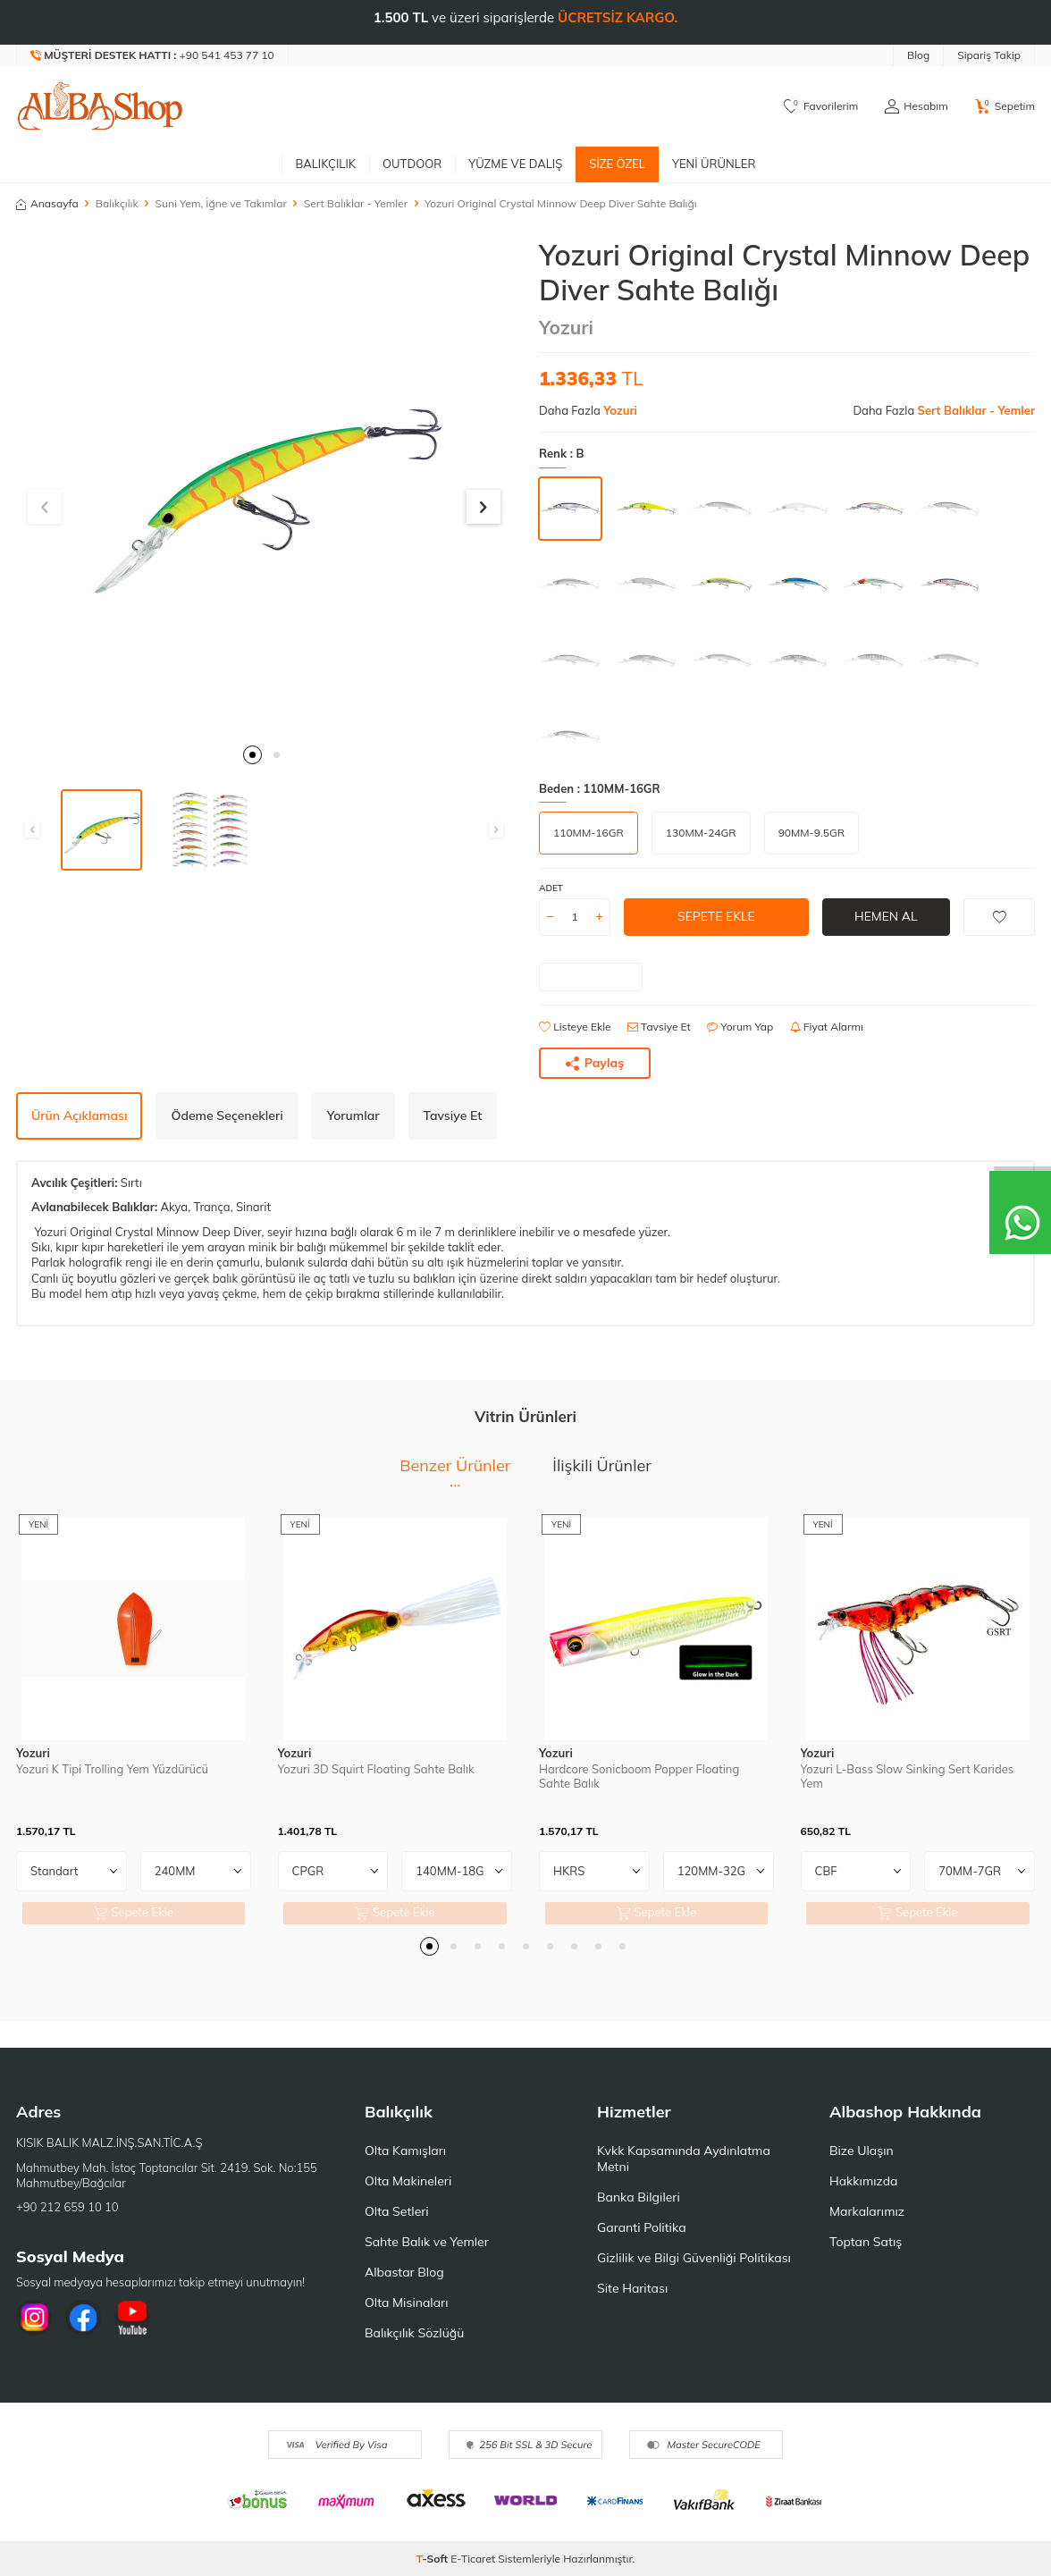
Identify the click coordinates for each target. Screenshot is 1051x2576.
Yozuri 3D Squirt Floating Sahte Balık (376, 1769)
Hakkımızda (863, 2181)
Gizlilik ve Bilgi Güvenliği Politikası (694, 2258)
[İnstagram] (34, 2318)
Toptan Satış (865, 2242)
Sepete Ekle (716, 916)
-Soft (433, 2558)
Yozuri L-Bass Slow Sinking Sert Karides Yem (907, 1776)
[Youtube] (132, 2318)
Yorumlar (353, 1115)
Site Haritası (632, 2288)
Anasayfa (47, 203)
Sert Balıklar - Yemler (356, 203)
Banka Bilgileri (638, 2197)
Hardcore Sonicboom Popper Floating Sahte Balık (639, 1776)
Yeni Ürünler (714, 163)
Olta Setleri (397, 2211)
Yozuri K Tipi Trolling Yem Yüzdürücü (112, 1769)
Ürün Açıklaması (79, 1115)
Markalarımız (866, 2211)
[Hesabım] (916, 106)
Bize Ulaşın (861, 2150)
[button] (252, 755)
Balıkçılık (325, 163)
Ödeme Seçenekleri (226, 1115)
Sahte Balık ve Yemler (427, 2242)
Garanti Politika (641, 2227)
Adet (551, 888)
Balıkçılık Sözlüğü (414, 2333)
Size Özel (617, 163)
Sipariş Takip (989, 55)
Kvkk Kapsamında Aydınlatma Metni (683, 2158)
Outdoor (412, 163)
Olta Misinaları (406, 2302)
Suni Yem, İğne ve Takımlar (221, 203)
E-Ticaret (472, 2558)
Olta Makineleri (408, 2181)
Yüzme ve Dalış (515, 163)
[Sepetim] (1005, 106)
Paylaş (595, 1063)
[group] (264, 486)
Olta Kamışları (405, 2150)
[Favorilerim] (821, 106)
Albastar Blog (404, 2272)
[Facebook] (83, 2318)
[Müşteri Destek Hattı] (153, 55)
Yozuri (566, 327)
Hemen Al (886, 916)
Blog (918, 55)
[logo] (100, 106)
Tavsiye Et (659, 1026)
